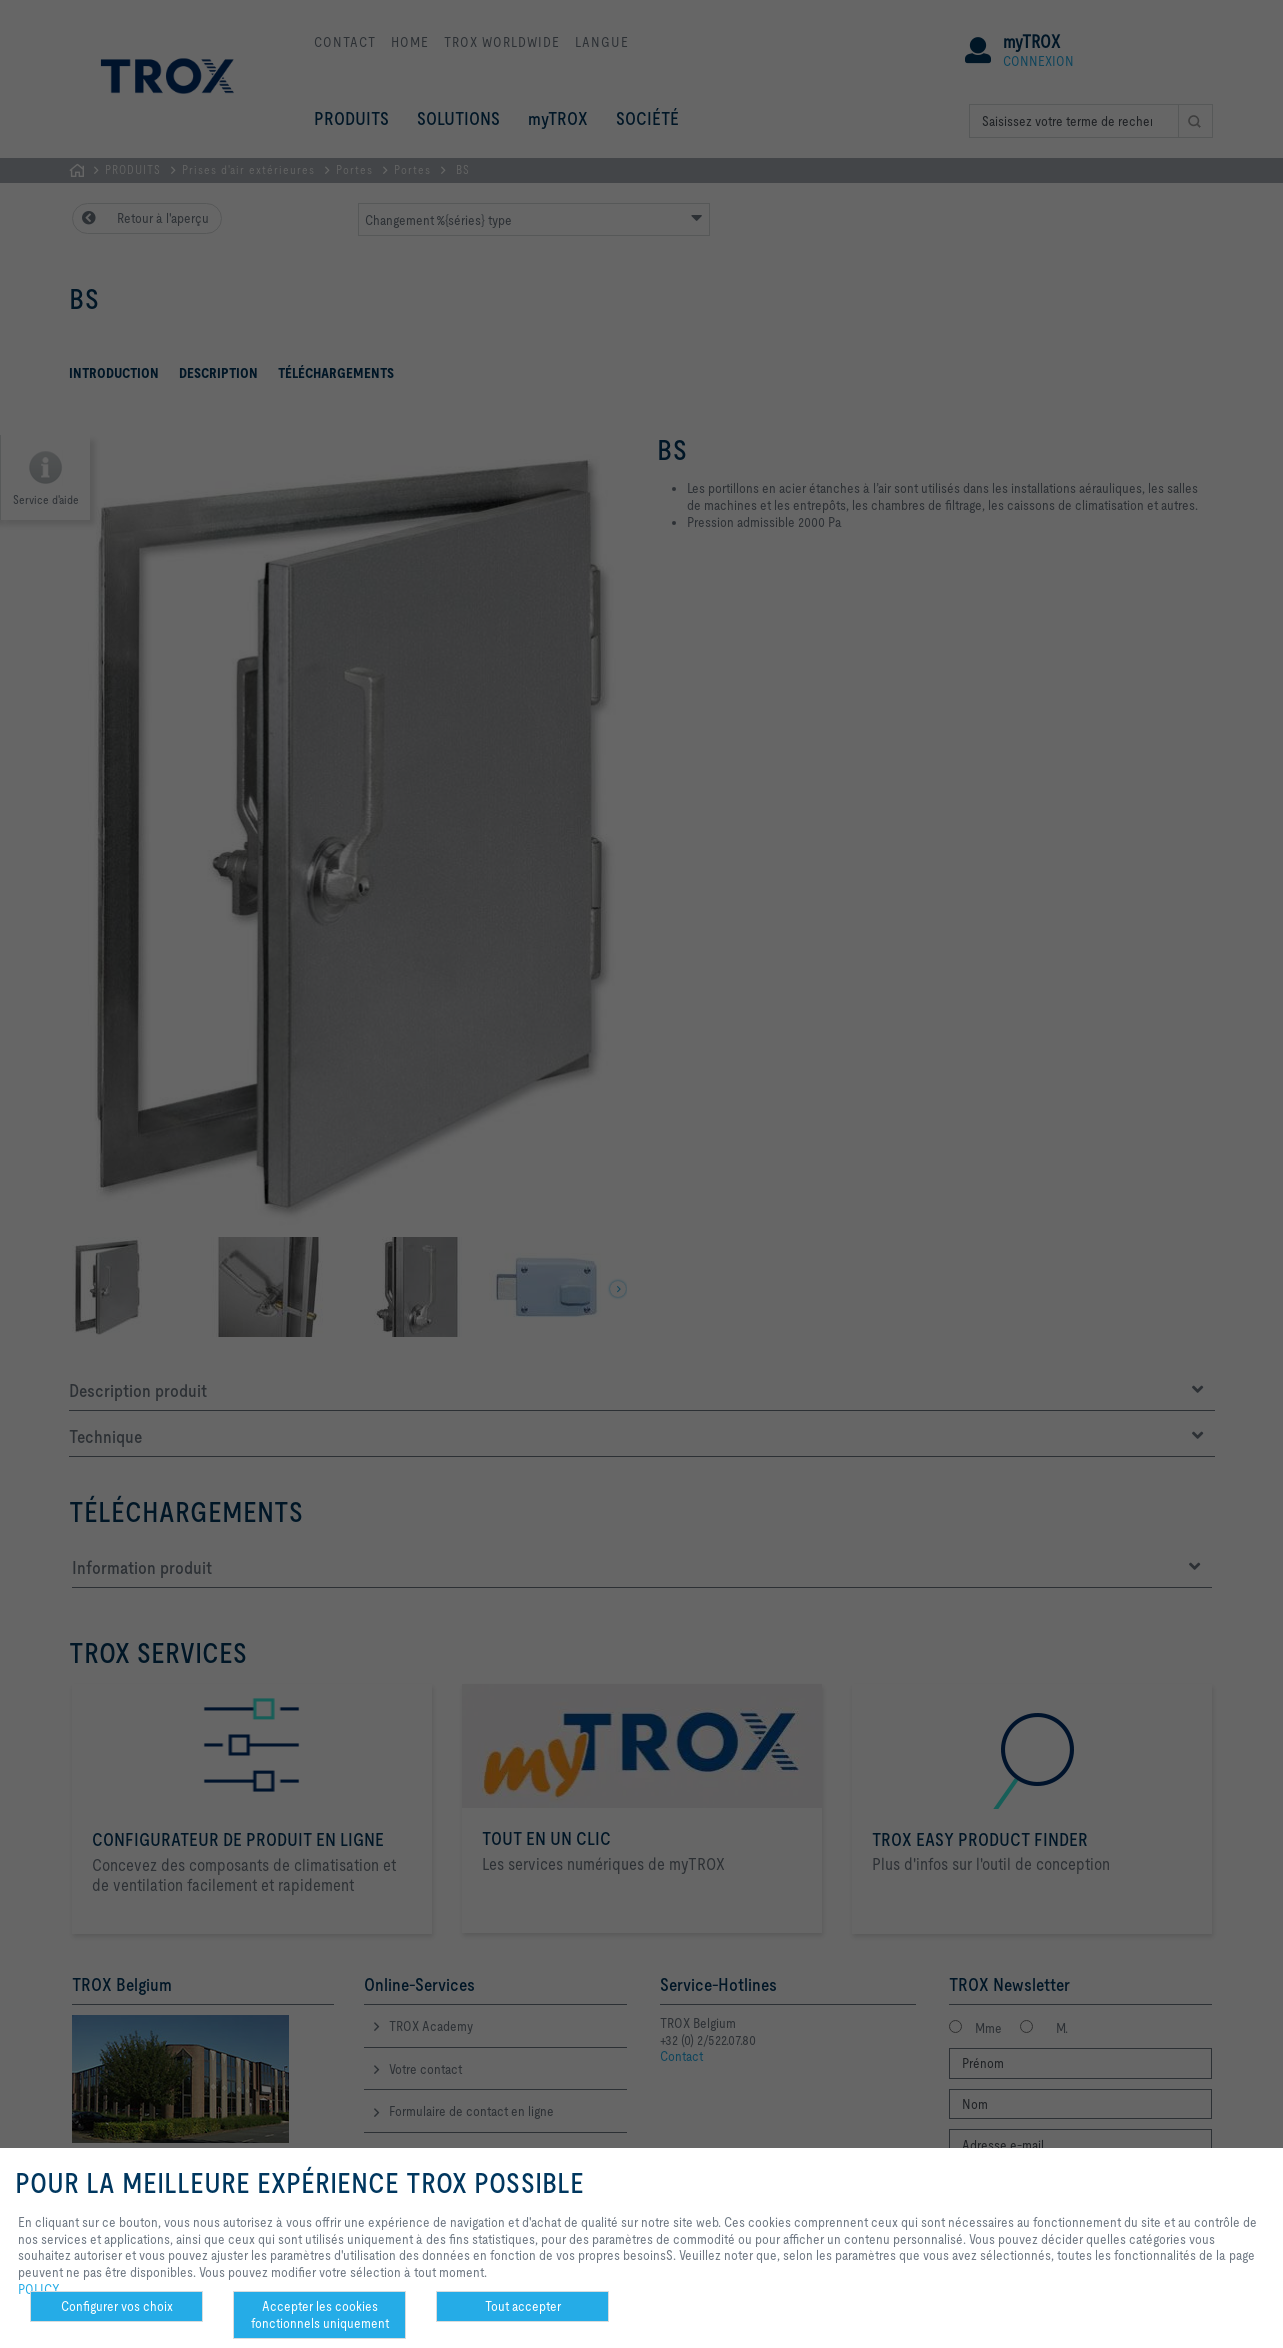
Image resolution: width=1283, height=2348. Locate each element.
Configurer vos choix (117, 2306)
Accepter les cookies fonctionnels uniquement (320, 2314)
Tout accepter (523, 2306)
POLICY (39, 2289)
